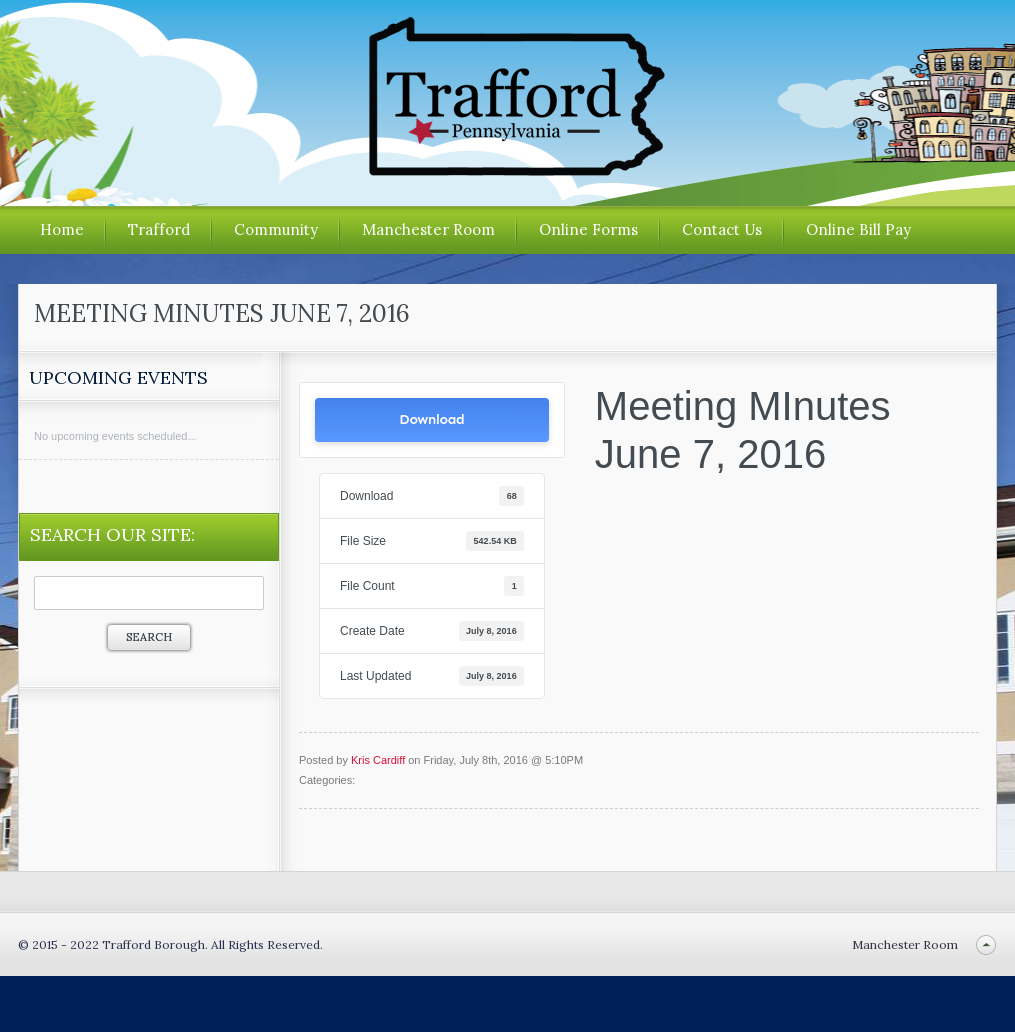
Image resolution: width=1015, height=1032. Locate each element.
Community (276, 229)
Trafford (159, 229)
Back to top (985, 944)
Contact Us (722, 229)
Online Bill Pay (858, 229)
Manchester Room (428, 229)
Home (62, 229)
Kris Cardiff (378, 760)
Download (431, 419)
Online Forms (588, 229)
